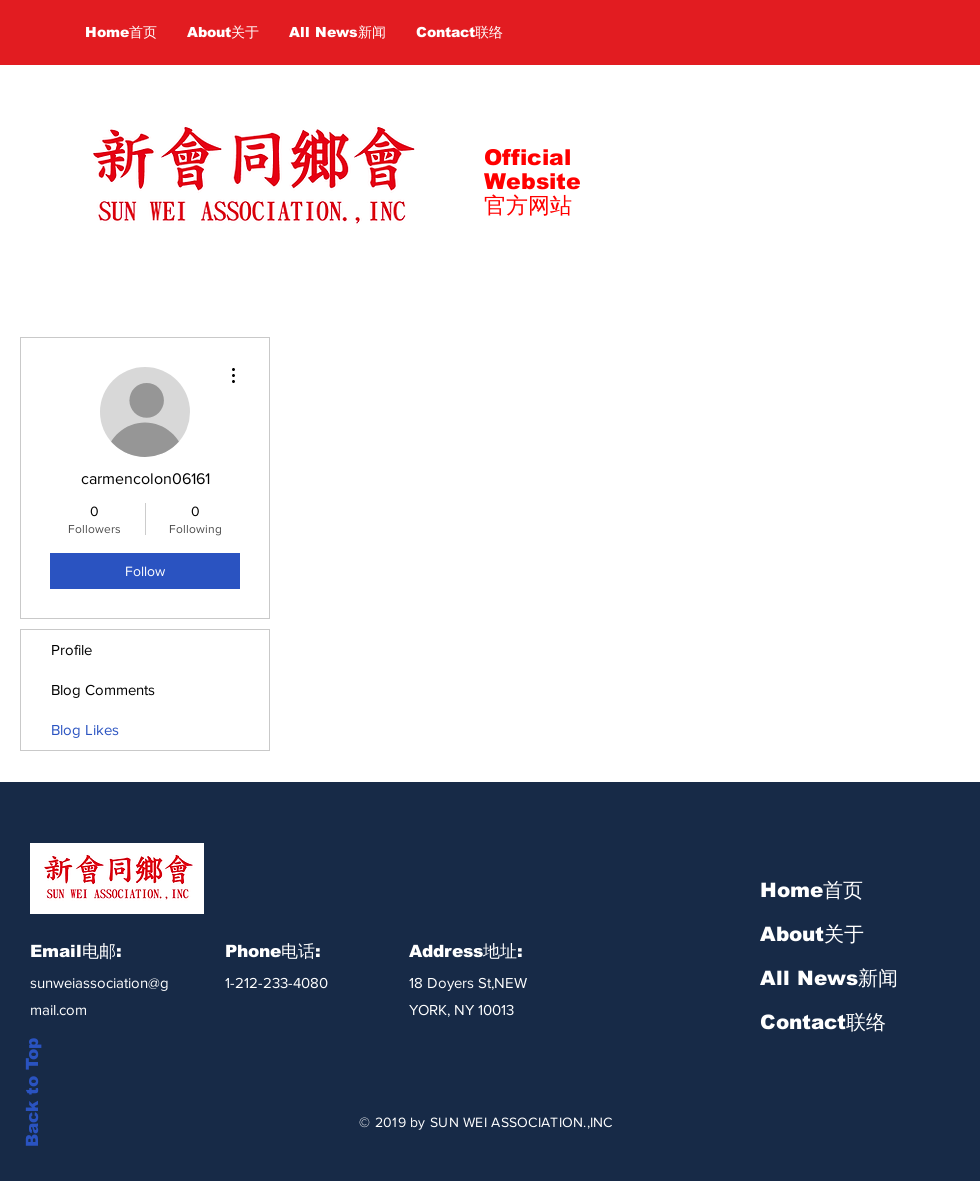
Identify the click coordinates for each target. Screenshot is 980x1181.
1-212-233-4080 (276, 982)
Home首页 (811, 890)
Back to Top (32, 1092)
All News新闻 (829, 978)
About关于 (812, 934)
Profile (71, 649)
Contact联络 (823, 1022)
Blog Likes (85, 729)
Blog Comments (103, 689)
